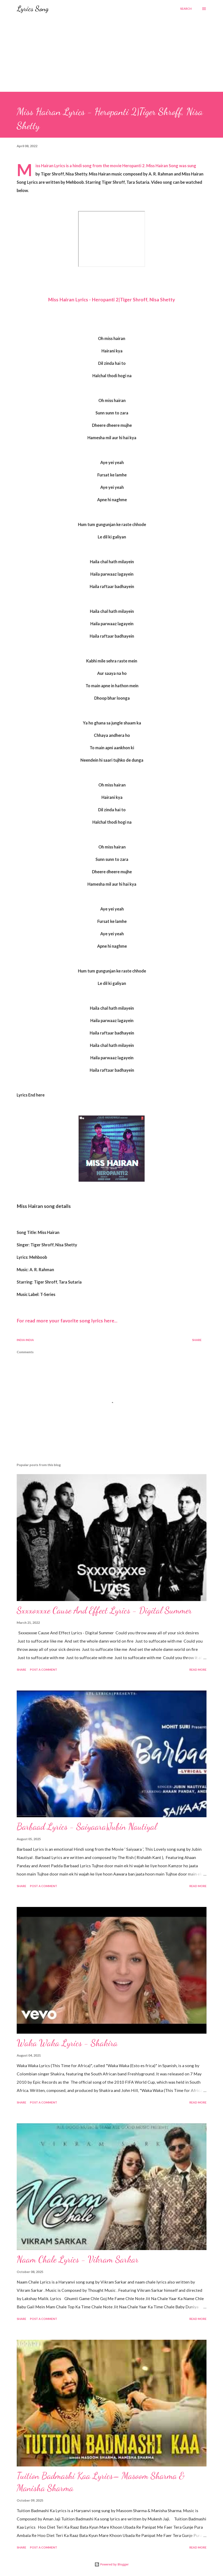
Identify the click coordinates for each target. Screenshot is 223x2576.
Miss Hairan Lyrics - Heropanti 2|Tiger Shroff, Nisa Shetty (111, 299)
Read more (197, 1669)
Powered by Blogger (111, 2564)
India (30, 1340)
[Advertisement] (111, 53)
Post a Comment (43, 1669)
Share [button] (197, 1340)
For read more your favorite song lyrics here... (67, 1320)
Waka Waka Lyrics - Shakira (67, 2043)
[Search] (186, 8)
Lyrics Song (33, 8)
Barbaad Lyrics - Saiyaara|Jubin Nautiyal (87, 1826)
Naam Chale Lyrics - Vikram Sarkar (78, 2259)
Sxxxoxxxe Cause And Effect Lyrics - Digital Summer (104, 1610)
